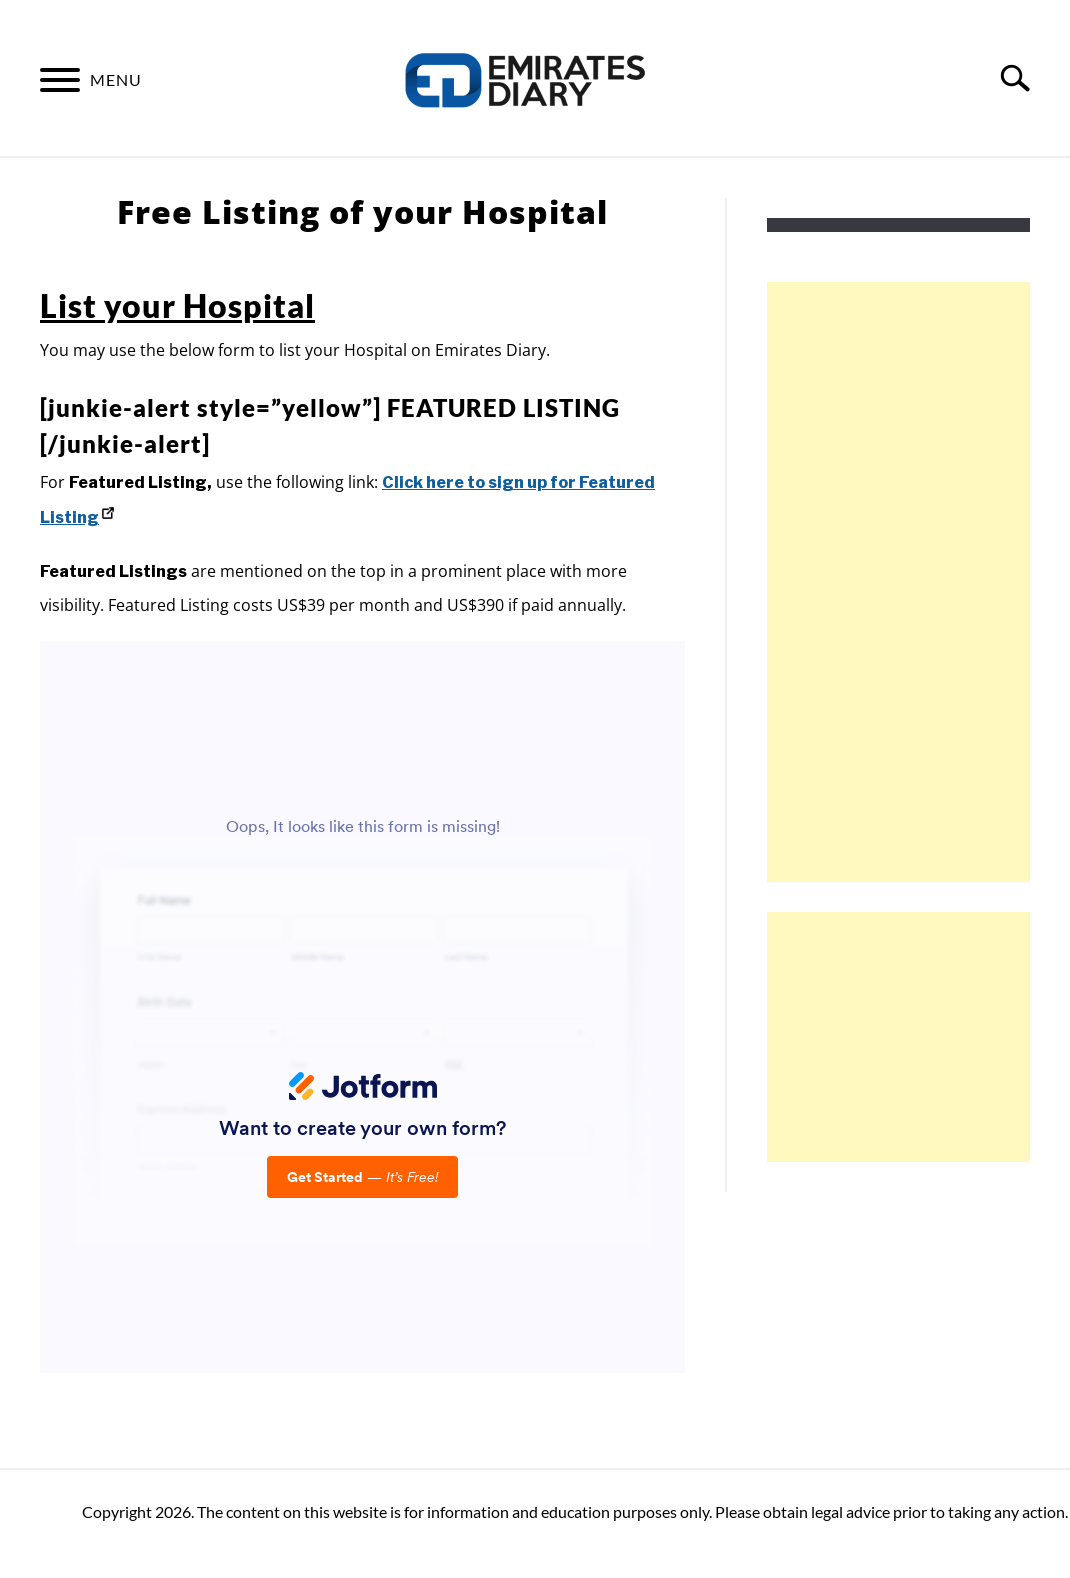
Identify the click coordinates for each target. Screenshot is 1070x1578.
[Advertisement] (917, 582)
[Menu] (60, 83)
